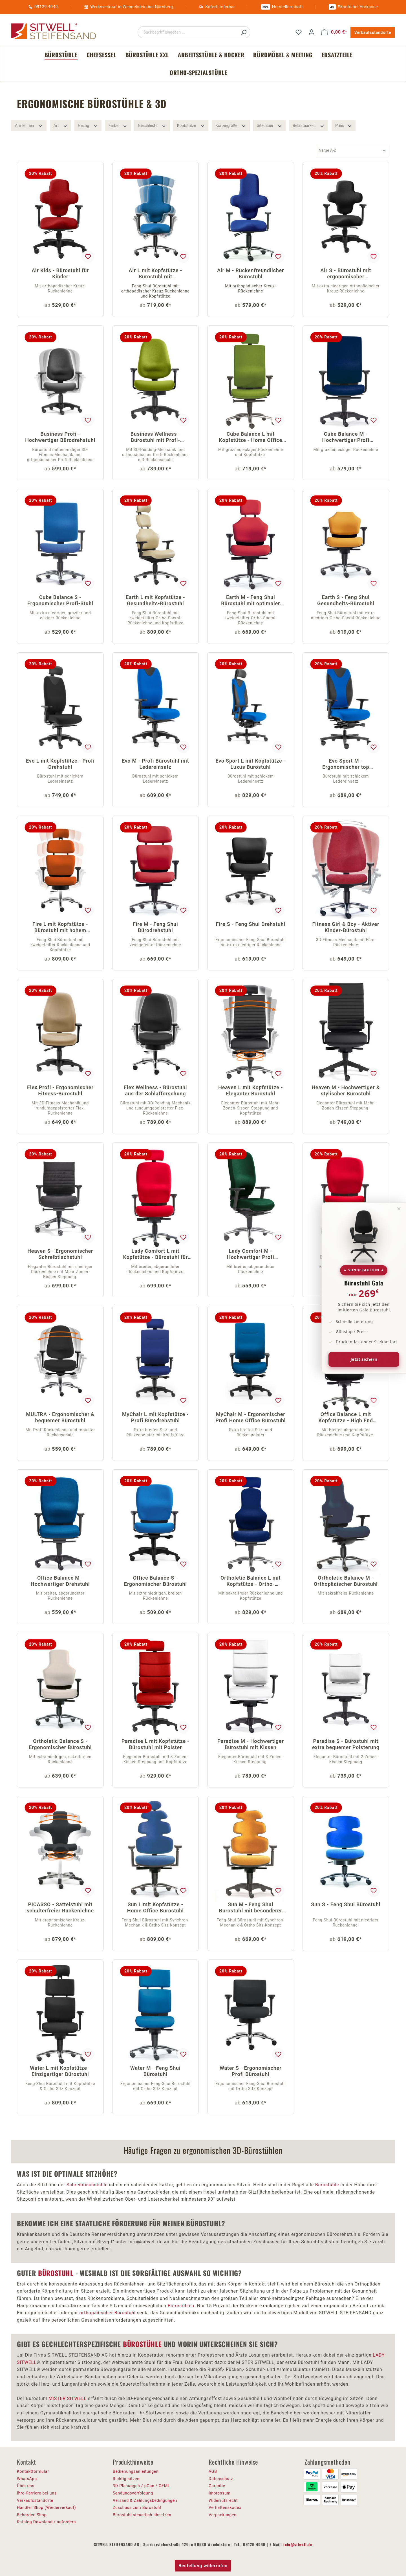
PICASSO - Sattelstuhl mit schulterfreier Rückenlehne (60, 1907)
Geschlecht (152, 125)
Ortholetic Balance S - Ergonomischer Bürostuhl (60, 1744)
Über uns (25, 2485)
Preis (343, 125)
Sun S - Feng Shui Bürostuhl (345, 1904)
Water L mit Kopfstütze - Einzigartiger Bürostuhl (60, 2071)
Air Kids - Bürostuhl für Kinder (60, 273)
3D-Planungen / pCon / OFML (141, 2485)
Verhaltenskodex (225, 2507)
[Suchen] (243, 32)
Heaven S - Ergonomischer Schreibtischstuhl (60, 1254)
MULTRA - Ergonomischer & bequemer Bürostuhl (60, 1417)
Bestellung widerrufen (203, 2565)
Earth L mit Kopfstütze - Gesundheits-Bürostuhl (155, 600)
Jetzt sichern (363, 1359)
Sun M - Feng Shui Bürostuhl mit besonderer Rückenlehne (250, 1908)
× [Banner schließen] (399, 1208)
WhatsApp (27, 2478)
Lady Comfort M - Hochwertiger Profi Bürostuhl (250, 1254)
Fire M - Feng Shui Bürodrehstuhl (155, 927)
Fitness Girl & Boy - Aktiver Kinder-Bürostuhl (345, 927)
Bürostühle (327, 2184)
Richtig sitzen (126, 2478)
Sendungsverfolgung (133, 2493)
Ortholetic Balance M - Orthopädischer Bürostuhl (346, 1581)
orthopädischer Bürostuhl (108, 2312)
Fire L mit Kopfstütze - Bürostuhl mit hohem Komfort (60, 927)
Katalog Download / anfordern (46, 2522)
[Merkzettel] (298, 32)
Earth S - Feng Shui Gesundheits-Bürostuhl (345, 600)
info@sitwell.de (297, 2544)
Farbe (118, 125)
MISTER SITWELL (67, 2398)
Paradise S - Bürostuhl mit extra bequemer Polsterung (345, 1744)
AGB (213, 2471)
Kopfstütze (191, 125)
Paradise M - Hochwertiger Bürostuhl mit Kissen (250, 1744)
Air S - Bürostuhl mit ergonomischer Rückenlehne (345, 274)
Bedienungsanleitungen (136, 2471)
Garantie (217, 2485)
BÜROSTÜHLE (142, 2344)
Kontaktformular (33, 2471)
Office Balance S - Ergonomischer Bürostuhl (155, 1581)
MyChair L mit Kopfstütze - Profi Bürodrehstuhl (155, 1417)
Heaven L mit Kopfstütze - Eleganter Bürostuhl (250, 1090)
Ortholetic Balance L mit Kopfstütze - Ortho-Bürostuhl (250, 1581)
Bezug (88, 125)
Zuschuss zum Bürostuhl (137, 2507)
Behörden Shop (32, 2515)
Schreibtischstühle (87, 2184)
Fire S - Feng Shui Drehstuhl (250, 924)
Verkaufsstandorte (372, 32)
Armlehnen (29, 125)
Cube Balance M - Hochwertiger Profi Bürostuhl (345, 437)
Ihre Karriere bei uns (37, 2493)
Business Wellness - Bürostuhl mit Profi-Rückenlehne (155, 437)
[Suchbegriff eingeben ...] (187, 32)
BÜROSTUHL (56, 2273)
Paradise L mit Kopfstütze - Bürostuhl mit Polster (155, 1744)
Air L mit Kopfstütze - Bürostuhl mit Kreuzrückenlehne (155, 274)
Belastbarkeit (309, 125)
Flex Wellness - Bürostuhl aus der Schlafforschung (155, 1090)
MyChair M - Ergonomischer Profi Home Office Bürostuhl (250, 1417)
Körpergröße (230, 125)
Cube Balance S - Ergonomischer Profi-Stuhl (60, 600)
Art (61, 125)
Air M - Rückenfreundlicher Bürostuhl (250, 273)
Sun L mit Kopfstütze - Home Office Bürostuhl (155, 1907)
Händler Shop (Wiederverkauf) (46, 2507)
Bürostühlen (181, 2305)
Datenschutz (221, 2478)
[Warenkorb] (334, 32)
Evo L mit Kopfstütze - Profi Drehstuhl (60, 764)
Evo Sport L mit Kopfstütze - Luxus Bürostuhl (250, 764)
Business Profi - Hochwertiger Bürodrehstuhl (60, 437)
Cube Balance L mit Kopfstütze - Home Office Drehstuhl (250, 437)
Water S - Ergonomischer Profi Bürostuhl (250, 2071)
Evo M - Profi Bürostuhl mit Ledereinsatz (155, 764)
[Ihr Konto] (311, 32)
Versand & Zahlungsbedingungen (145, 2500)
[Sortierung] (352, 150)
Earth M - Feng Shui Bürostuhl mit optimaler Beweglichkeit (250, 600)
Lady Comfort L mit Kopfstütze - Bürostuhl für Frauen (155, 1254)
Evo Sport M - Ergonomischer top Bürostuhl (345, 764)
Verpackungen (223, 2515)
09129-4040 (46, 6)
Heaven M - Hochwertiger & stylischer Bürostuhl (346, 1090)
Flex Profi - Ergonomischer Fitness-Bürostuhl (60, 1090)
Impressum (220, 2493)
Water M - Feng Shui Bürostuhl (155, 2071)
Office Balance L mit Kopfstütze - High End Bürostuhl (346, 1417)
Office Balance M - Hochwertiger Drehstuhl (60, 1581)
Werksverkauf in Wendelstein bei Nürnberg (131, 6)
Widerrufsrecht (223, 2500)
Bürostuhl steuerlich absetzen (142, 2515)
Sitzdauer (269, 125)
